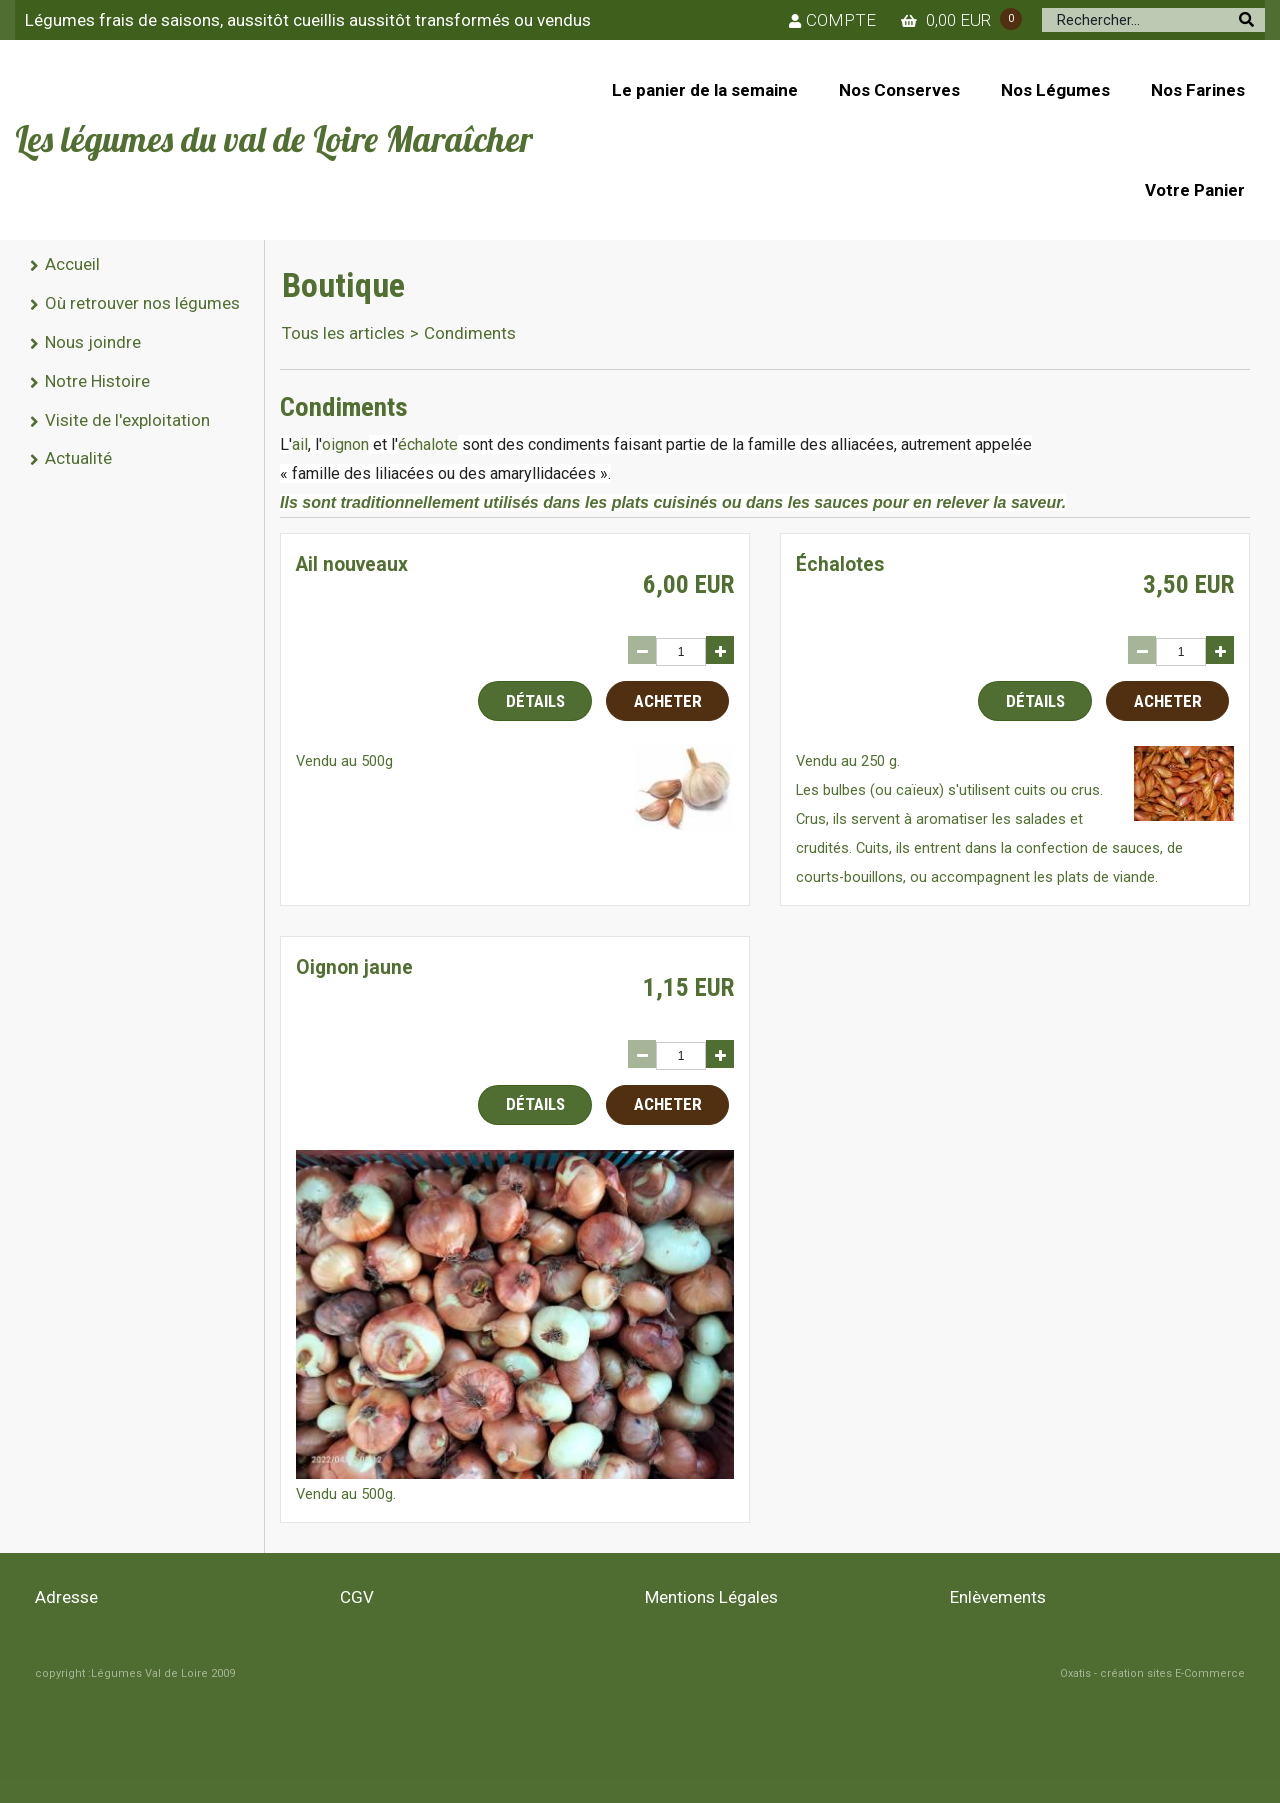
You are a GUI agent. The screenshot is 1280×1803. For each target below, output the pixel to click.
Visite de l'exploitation (127, 420)
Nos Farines (1198, 90)
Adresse (66, 1597)
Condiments (470, 333)
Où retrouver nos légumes (142, 303)
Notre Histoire (97, 381)
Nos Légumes (1055, 90)
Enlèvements (998, 1597)
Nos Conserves (899, 90)
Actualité (78, 458)
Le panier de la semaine (705, 90)
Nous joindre (93, 342)
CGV (357, 1597)
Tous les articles (343, 333)
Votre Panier (1195, 190)
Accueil (72, 264)
